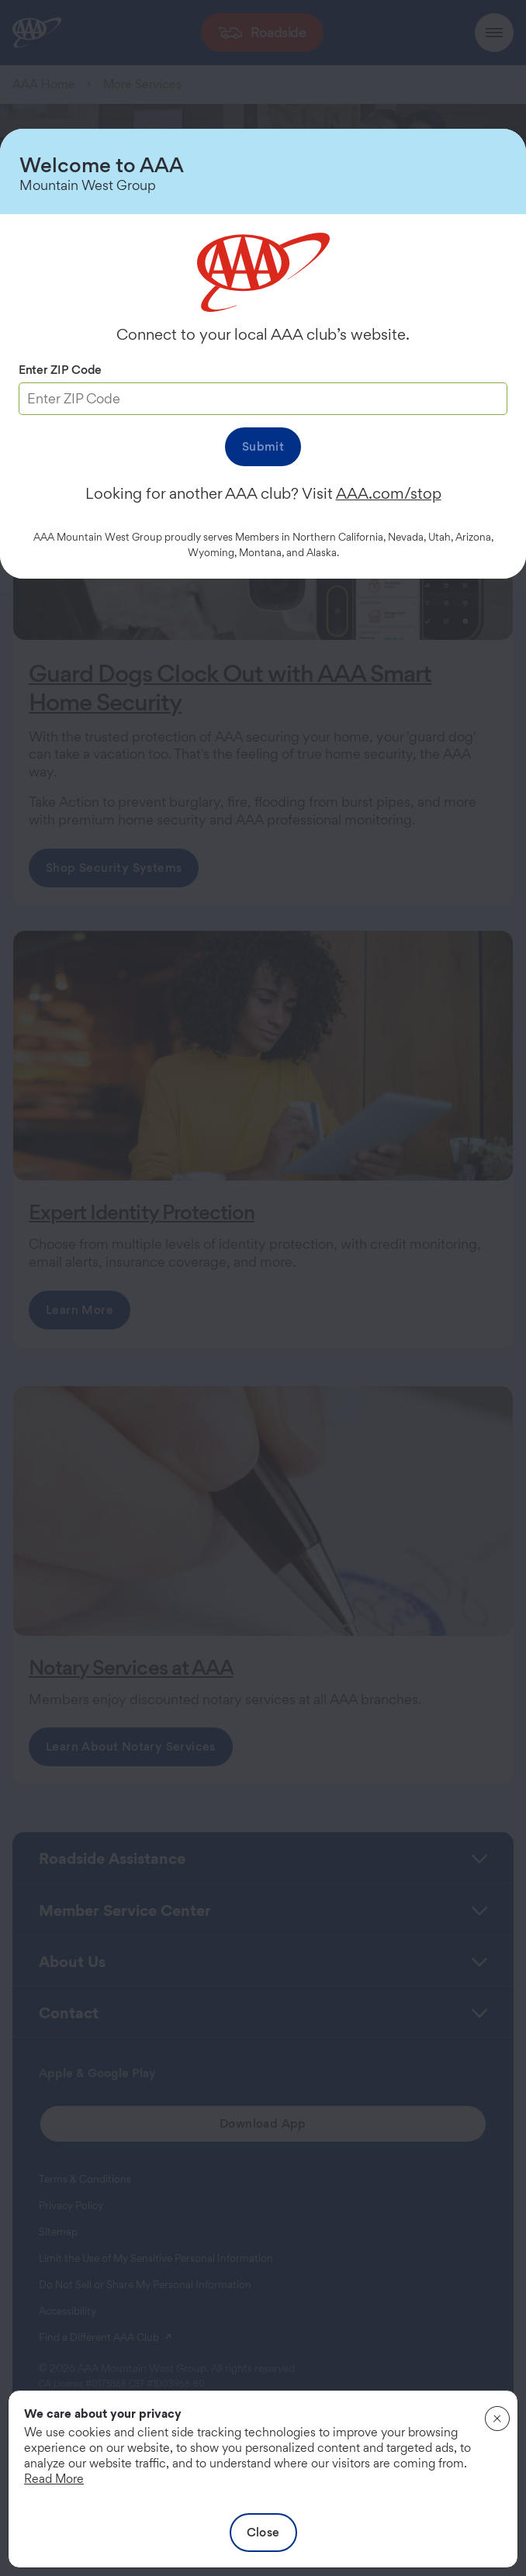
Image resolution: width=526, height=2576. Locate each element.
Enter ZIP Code (60, 369)
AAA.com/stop (388, 493)
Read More (54, 2478)
